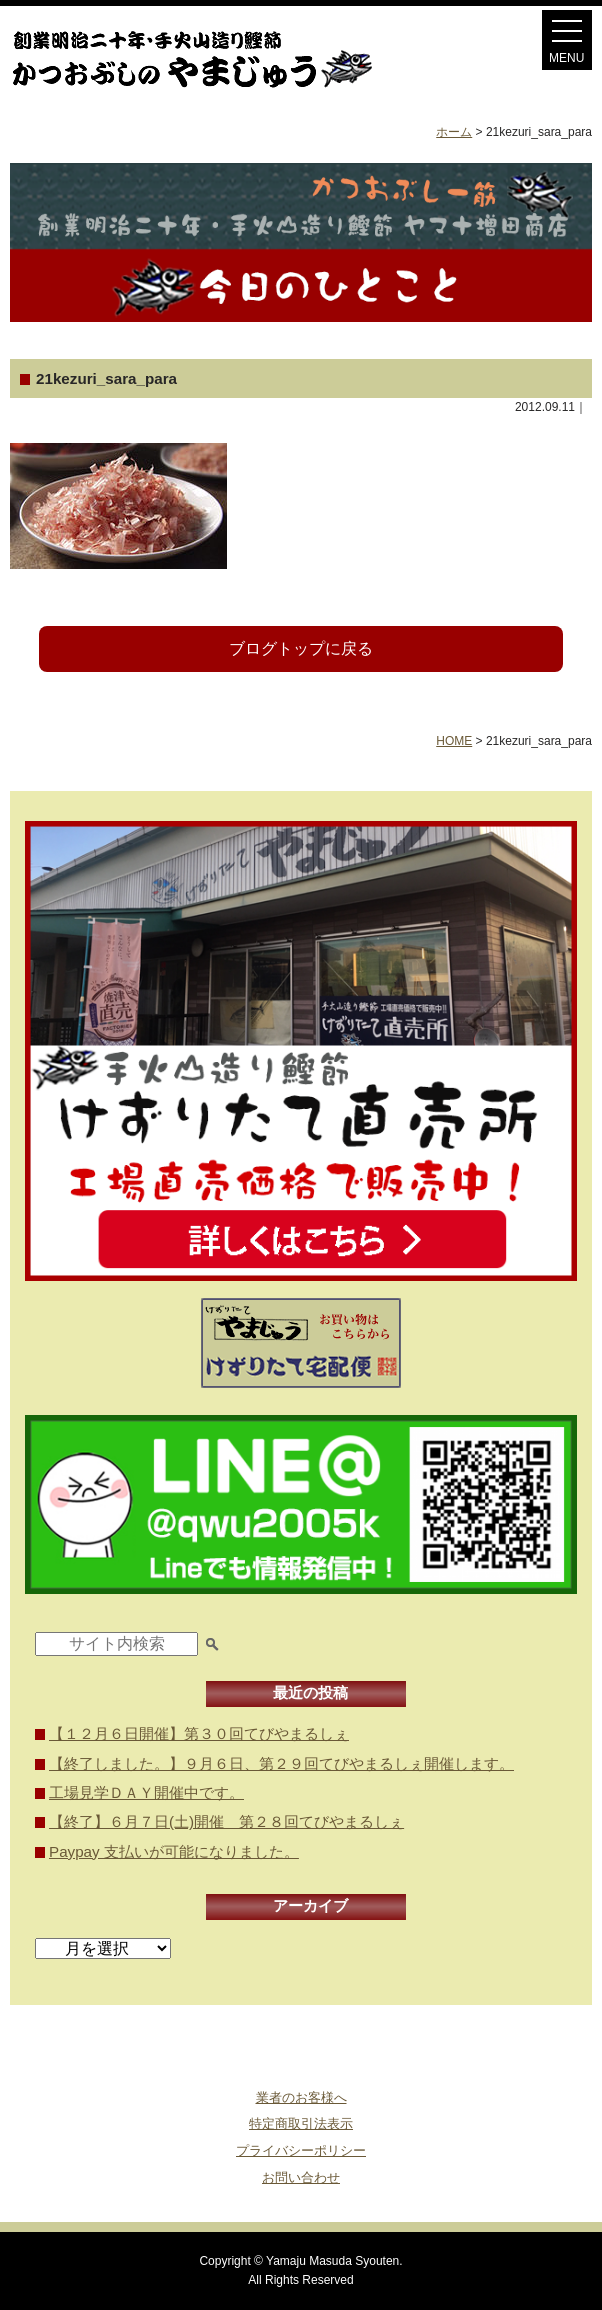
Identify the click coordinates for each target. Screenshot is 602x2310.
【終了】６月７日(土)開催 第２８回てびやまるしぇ (226, 1821)
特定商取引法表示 (301, 2123)
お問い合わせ (301, 2177)
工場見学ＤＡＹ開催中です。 (146, 1792)
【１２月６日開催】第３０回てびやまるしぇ (199, 1733)
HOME (454, 741)
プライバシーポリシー (301, 2150)
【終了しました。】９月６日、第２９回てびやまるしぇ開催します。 (281, 1763)
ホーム (454, 132)
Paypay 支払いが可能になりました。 (174, 1851)
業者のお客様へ (301, 2097)
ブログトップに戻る (301, 648)
